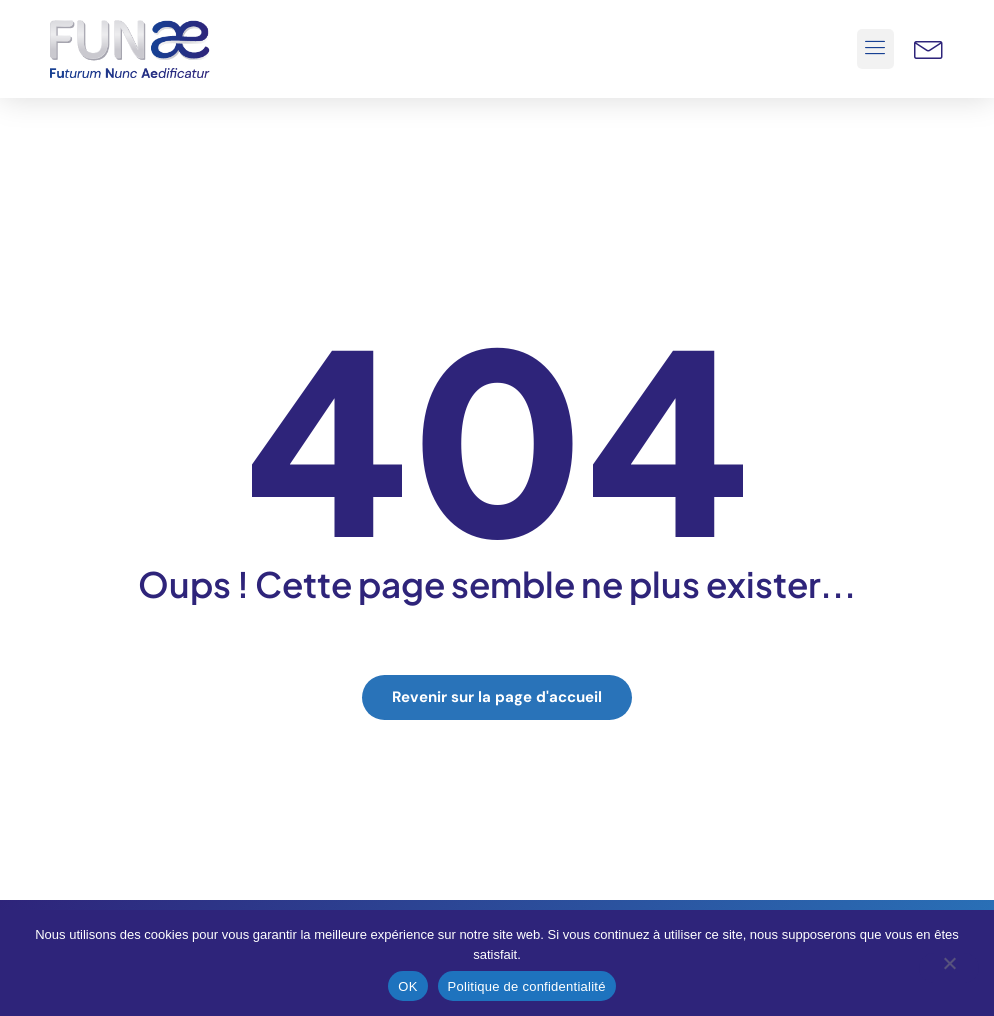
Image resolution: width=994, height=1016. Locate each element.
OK (407, 986)
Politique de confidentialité (527, 986)
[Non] (949, 968)
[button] (876, 49)
